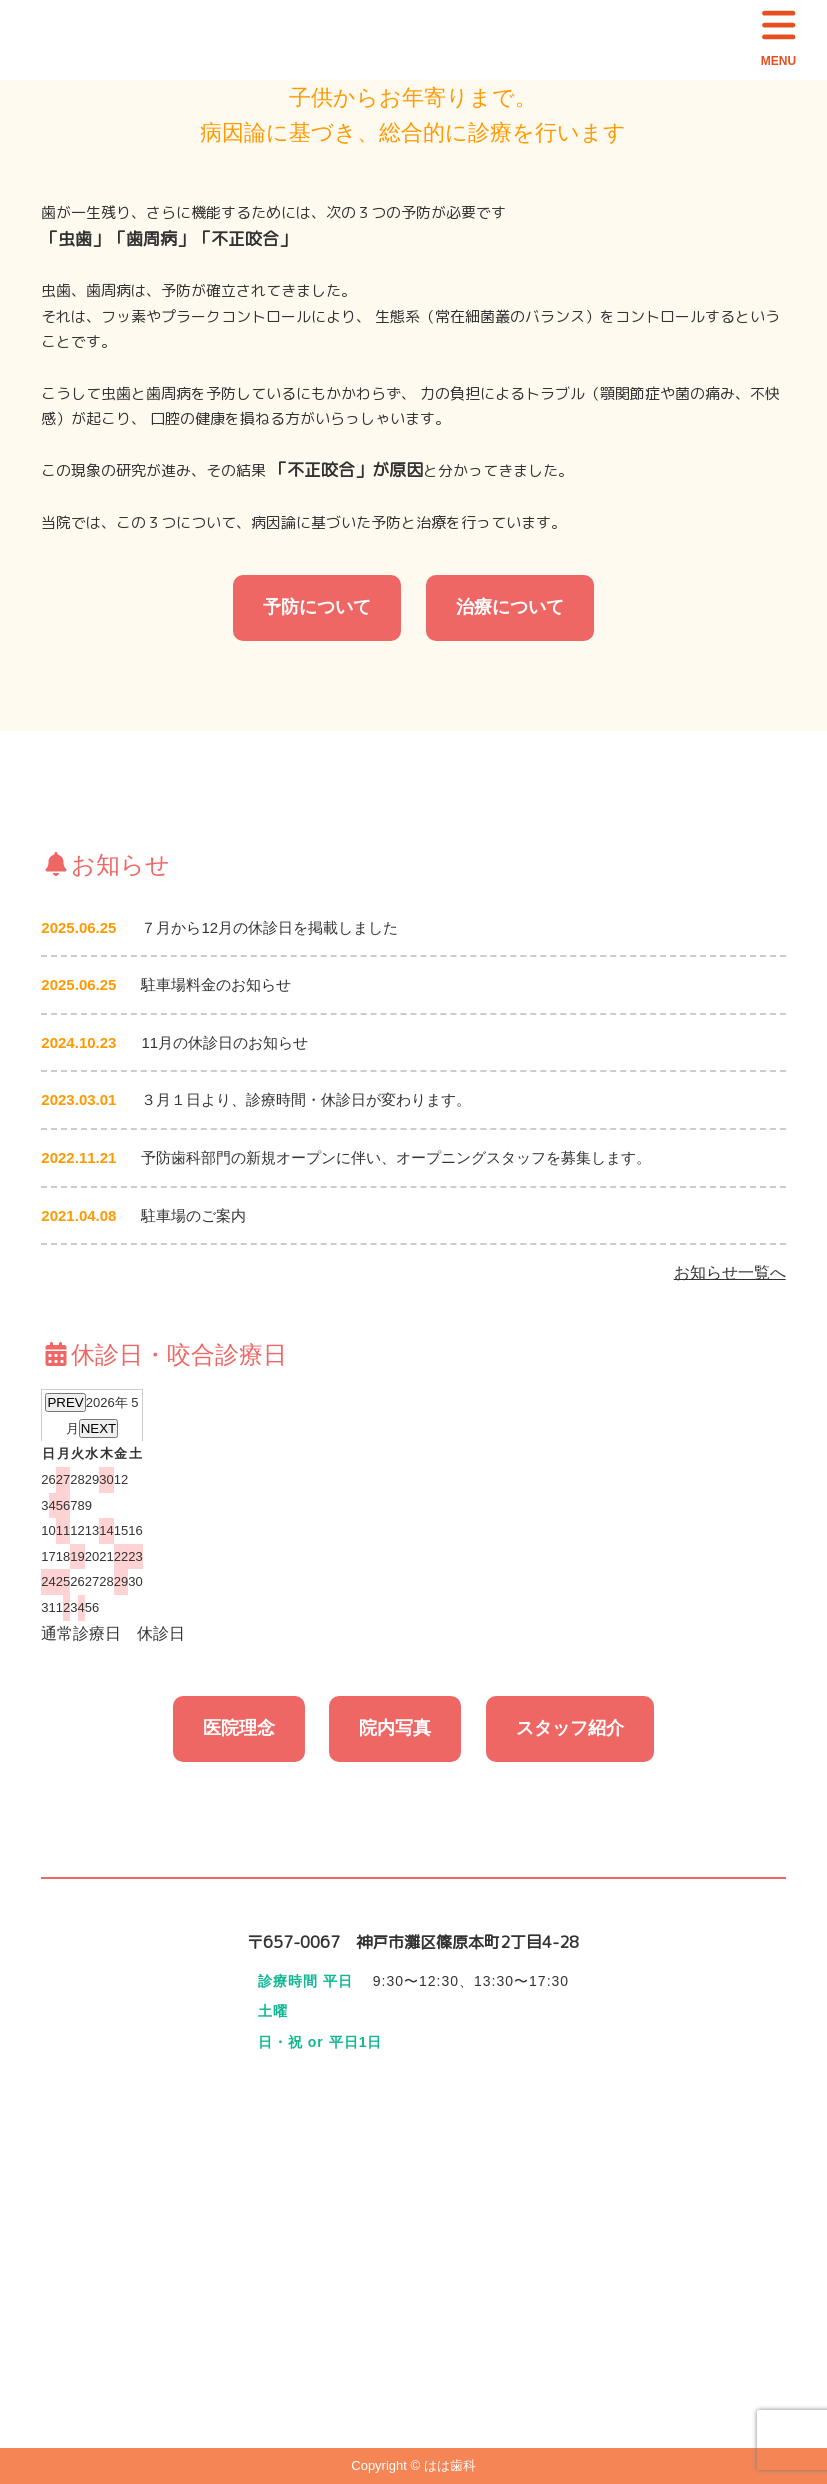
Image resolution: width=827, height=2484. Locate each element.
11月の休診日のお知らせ (224, 1042)
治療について (510, 607)
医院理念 (239, 1728)
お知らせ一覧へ (730, 1272)
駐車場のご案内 (193, 1215)
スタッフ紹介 (570, 1728)
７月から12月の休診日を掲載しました (269, 927)
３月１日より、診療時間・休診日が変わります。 (306, 1099)
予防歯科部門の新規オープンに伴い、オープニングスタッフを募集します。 (396, 1157)
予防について (317, 607)
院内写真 (395, 1728)
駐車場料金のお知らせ (216, 984)
